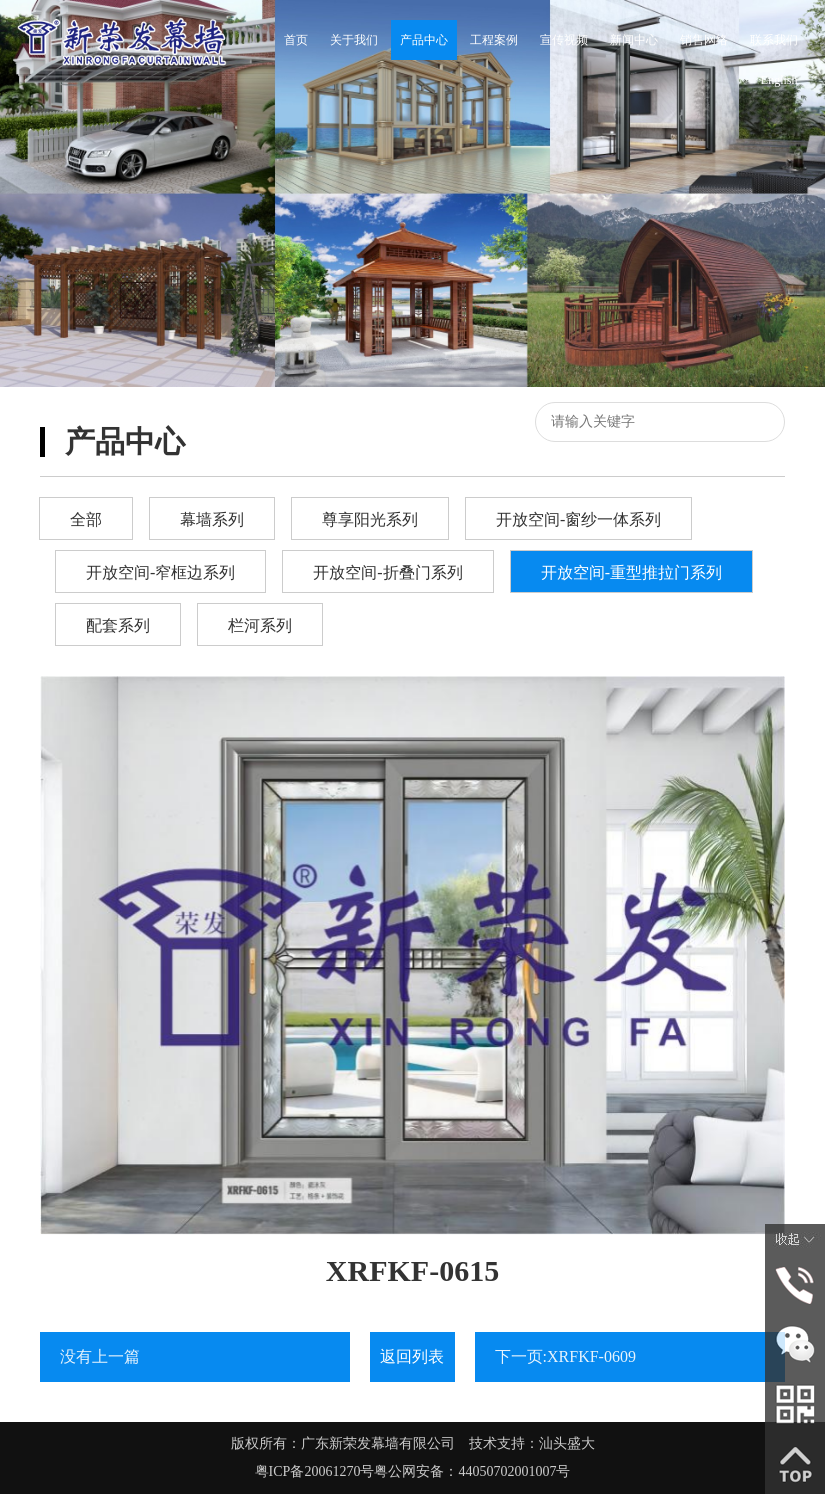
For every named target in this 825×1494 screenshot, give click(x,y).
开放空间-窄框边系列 (160, 572)
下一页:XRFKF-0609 (565, 1356)
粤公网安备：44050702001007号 (472, 1471)
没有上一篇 (100, 1356)
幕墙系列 (212, 519)
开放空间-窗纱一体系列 (578, 519)
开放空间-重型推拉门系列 (631, 572)
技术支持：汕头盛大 (532, 1443)
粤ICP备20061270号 (315, 1471)
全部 (86, 519)
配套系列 (118, 625)
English (779, 80)
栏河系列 (260, 625)
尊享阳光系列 (370, 519)
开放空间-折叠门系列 (387, 572)
